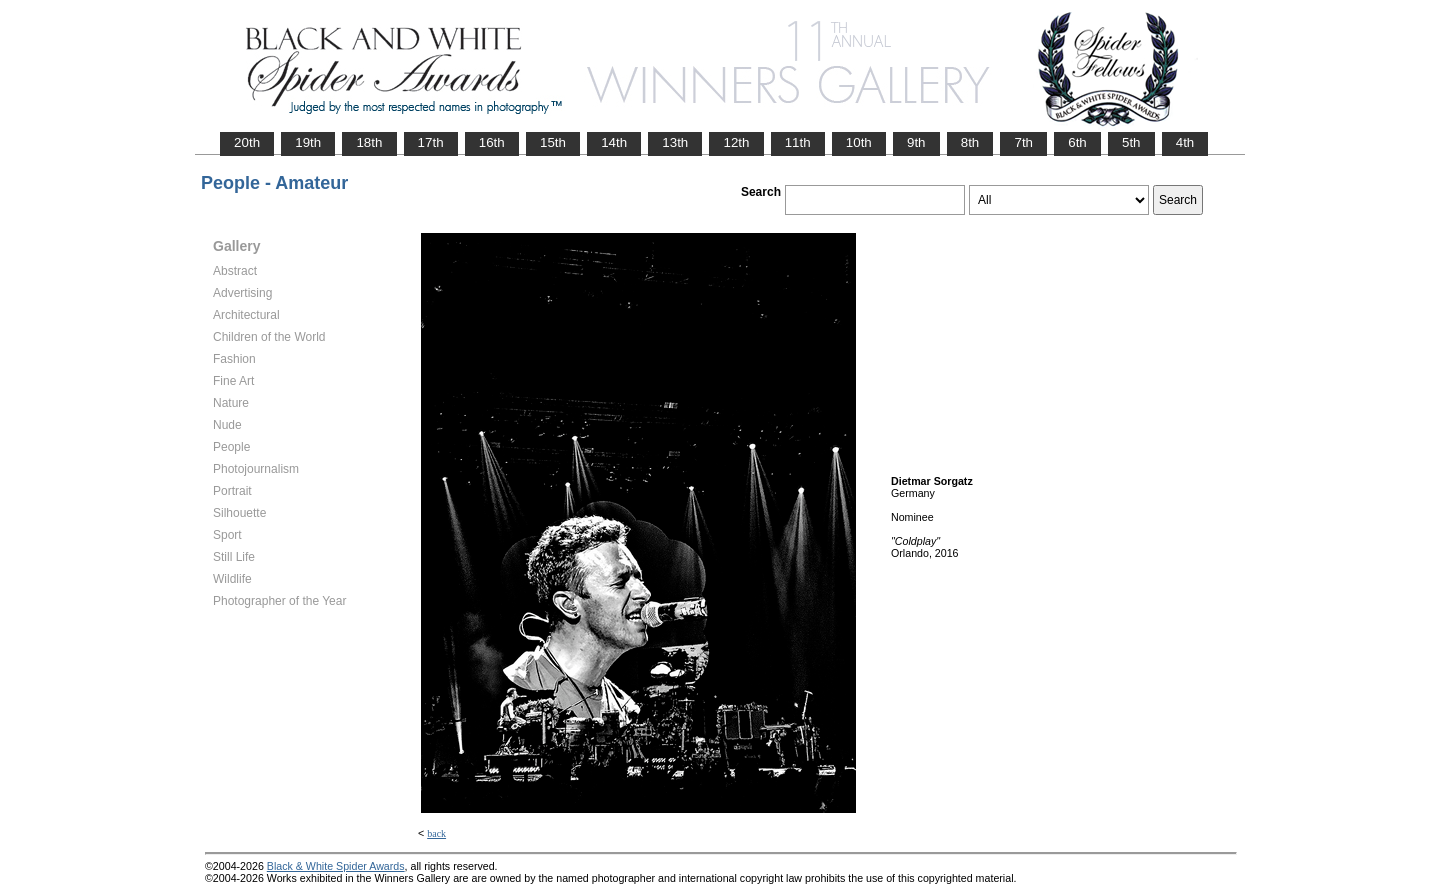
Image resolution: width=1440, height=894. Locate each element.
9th (916, 142)
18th (369, 142)
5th (1131, 142)
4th (1185, 142)
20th (247, 142)
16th (492, 142)
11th (798, 142)
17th (431, 142)
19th (308, 142)
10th (859, 142)
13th (675, 142)
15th (553, 142)
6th (1077, 142)
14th (614, 142)
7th (1023, 142)
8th (970, 142)
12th (736, 142)
